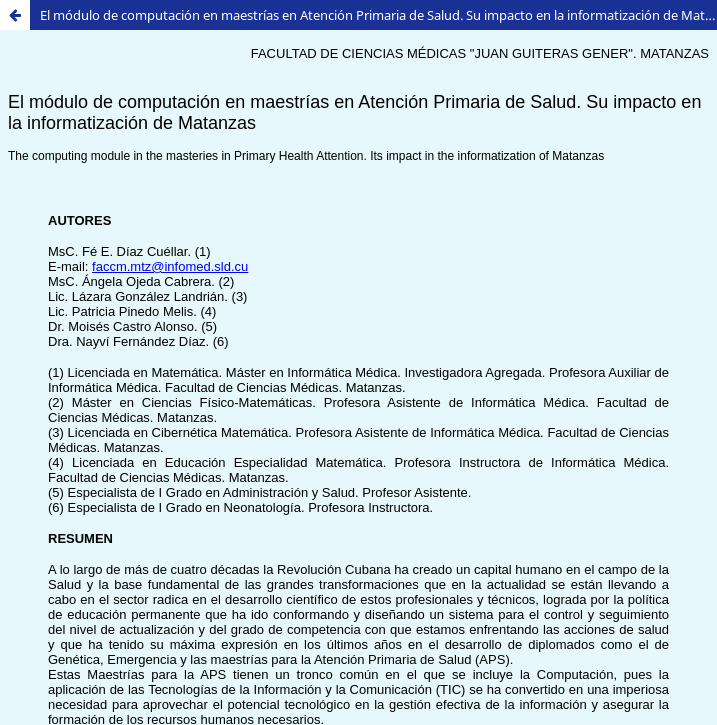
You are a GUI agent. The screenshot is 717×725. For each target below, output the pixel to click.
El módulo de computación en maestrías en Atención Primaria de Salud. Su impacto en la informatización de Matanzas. (378, 15)
